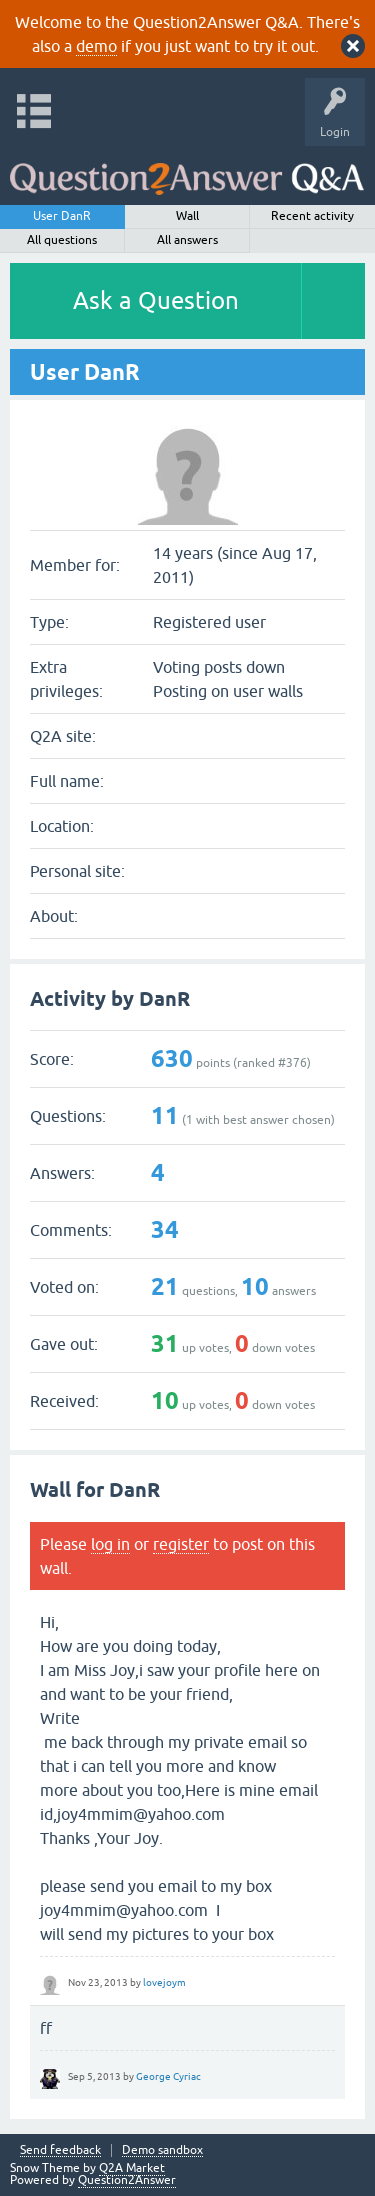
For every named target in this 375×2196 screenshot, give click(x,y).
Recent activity (312, 216)
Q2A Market (132, 2168)
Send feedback (60, 2150)
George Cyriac (168, 2076)
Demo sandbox (162, 2150)
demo (96, 46)
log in (110, 1544)
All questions (62, 240)
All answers (187, 240)
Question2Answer (127, 2180)
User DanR (62, 216)
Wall (187, 216)
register (181, 1544)
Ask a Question (156, 300)
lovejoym (164, 1982)
